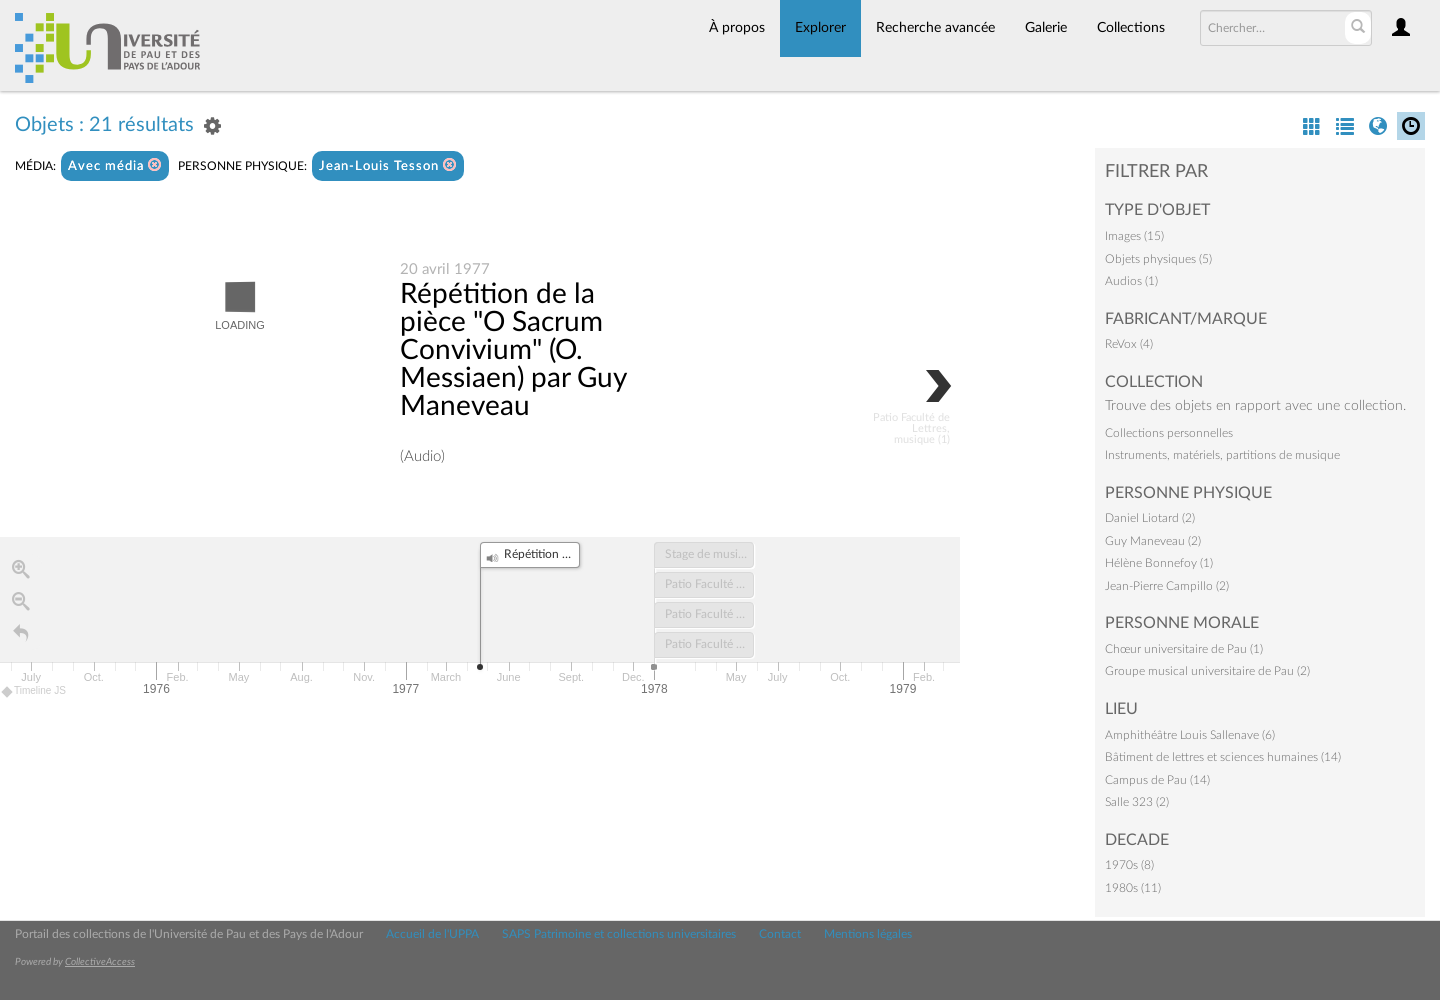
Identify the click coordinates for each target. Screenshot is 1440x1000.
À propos (737, 28)
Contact (780, 934)
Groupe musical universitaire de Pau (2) (1207, 671)
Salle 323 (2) (1137, 802)
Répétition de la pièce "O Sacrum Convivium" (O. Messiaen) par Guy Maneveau (513, 350)
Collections (1131, 28)
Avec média (115, 165)
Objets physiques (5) (1158, 259)
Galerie (1046, 28)
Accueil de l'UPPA (432, 934)
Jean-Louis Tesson (388, 165)
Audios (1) (1131, 281)
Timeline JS (34, 691)
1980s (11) (1133, 888)
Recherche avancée (935, 28)
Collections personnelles (1169, 433)
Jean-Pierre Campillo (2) (1167, 586)
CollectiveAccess (100, 962)
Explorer (820, 28)
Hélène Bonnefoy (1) (1159, 563)
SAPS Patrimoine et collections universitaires (619, 934)
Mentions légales (868, 934)
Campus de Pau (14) (1157, 780)
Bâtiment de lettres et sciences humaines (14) (1223, 757)
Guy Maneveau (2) (1153, 541)
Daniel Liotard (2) (1150, 518)
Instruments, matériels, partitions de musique (1222, 455)
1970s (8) (1129, 865)
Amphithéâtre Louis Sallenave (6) (1190, 735)
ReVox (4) (1129, 344)
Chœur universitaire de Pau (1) (1184, 649)
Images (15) (1134, 236)
